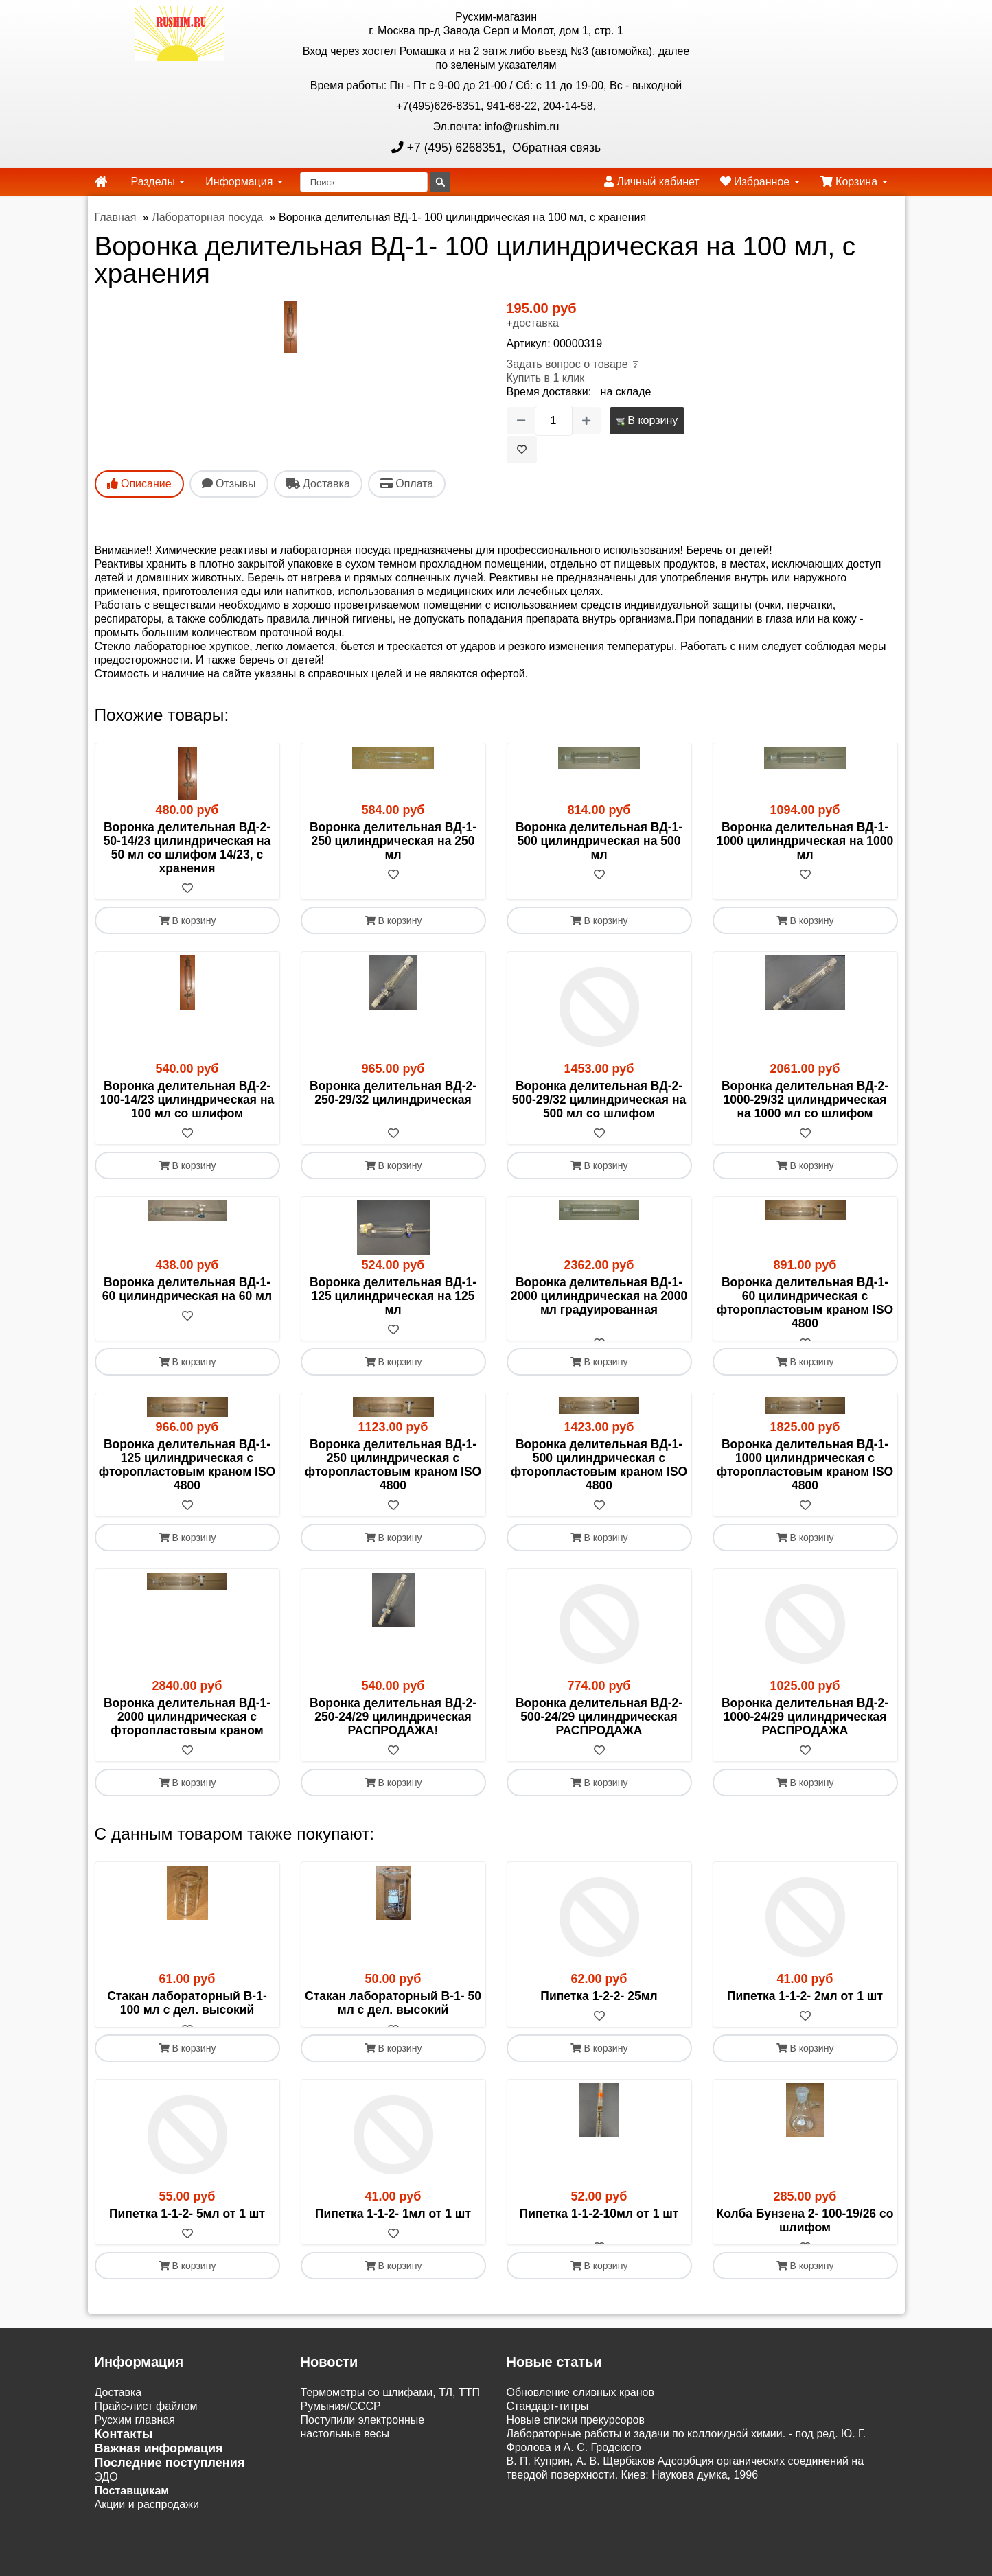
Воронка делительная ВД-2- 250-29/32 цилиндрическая (393, 1092)
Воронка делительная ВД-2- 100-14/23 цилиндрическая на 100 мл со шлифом (187, 1099)
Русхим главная (135, 2461)
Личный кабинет (652, 181)
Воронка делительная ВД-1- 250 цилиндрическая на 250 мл (393, 840)
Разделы (158, 181)
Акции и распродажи (147, 2545)
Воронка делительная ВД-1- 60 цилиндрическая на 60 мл (187, 1289)
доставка (536, 323)
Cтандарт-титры (548, 2447)
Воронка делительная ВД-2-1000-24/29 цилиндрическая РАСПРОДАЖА (805, 1730)
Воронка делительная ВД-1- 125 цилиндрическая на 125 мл (393, 1295)
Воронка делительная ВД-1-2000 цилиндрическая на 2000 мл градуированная (599, 1295)
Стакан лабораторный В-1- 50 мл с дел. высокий (393, 2016)
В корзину (647, 420)
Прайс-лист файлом (146, 2447)
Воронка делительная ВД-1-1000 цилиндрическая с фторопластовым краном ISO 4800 (805, 1478)
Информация (243, 181)
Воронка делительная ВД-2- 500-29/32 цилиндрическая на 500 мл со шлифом (599, 1099)
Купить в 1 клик (546, 378)
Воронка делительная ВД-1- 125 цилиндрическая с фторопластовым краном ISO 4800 (187, 1478)
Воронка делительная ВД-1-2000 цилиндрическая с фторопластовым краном (187, 1730)
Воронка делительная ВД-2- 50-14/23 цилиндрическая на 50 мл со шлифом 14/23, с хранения (187, 847)
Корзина (854, 181)
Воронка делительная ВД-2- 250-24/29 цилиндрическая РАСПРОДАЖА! (393, 1730)
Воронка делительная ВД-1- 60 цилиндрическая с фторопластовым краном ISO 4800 (805, 1302)
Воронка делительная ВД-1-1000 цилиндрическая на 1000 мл (805, 840)
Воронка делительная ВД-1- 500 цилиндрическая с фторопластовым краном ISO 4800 (599, 1478)
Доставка (118, 2433)
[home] (101, 182)
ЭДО (106, 2518)
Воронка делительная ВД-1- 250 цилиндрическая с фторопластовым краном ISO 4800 (393, 1478)
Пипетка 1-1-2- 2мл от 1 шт (805, 2010)
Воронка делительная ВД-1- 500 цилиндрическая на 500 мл (599, 840)
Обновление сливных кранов (580, 2433)
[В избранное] (522, 449)
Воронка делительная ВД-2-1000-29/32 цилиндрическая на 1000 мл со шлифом (805, 1099)
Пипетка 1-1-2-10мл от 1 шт (599, 2241)
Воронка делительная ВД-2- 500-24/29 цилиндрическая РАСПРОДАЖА (599, 1730)
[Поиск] (364, 182)
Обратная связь (555, 147)
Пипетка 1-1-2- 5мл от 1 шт (187, 2241)
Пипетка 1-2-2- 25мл (598, 2010)
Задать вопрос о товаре (567, 364)
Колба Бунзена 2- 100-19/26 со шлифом (805, 2248)
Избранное (760, 181)
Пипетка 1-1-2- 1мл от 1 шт (393, 2241)
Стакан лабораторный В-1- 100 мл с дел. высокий (187, 2016)
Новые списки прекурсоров (576, 2461)
